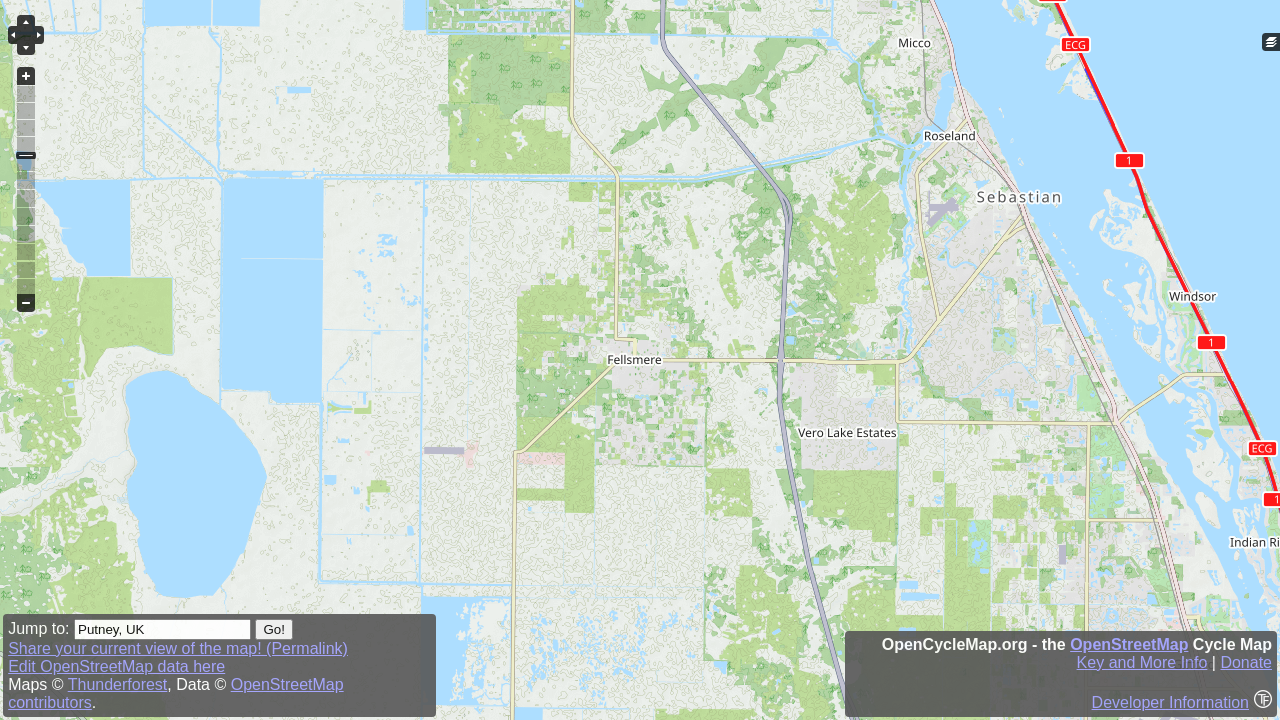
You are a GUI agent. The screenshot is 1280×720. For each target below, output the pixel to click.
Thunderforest (118, 684)
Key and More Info (1142, 662)
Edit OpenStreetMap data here (116, 666)
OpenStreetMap (1129, 644)
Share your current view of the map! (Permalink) (178, 648)
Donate (1246, 662)
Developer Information (1170, 702)
